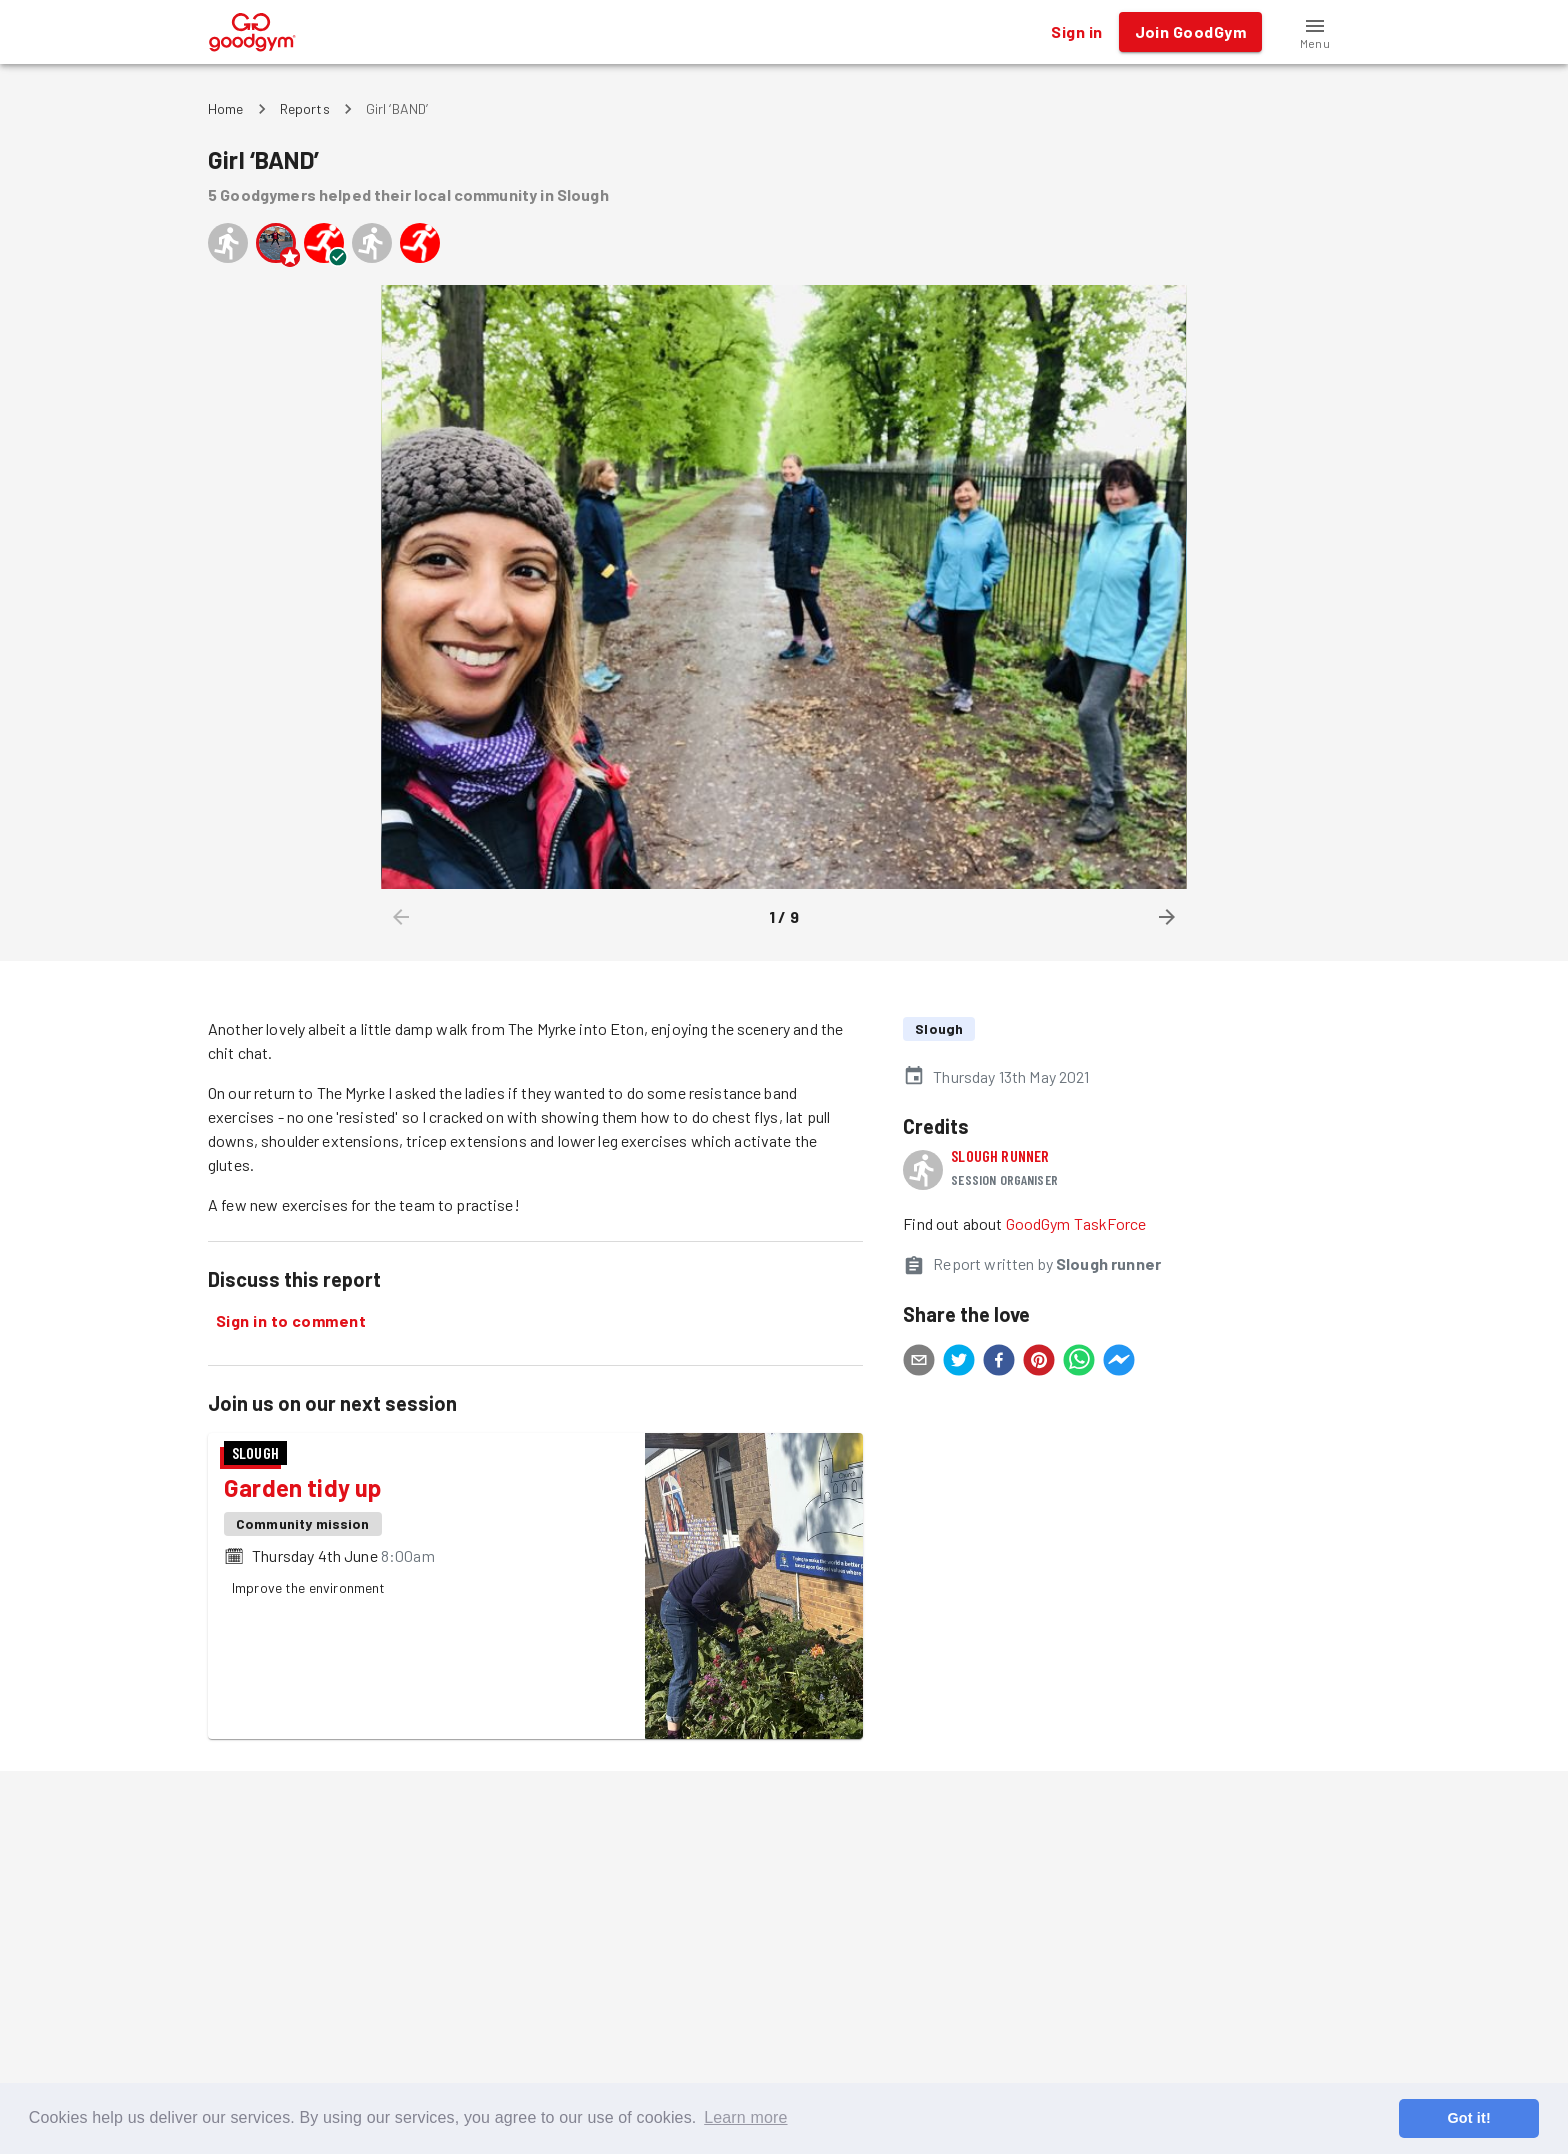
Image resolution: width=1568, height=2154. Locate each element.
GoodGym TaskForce (1076, 1223)
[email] (919, 1363)
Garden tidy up (302, 1487)
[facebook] (999, 1363)
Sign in (1076, 32)
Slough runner (1000, 1155)
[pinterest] (1039, 1363)
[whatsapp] (1079, 1363)
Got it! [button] (1468, 2118)
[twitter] (959, 1363)
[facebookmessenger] (1119, 1363)
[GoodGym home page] (252, 29)
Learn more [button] (745, 2117)
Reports (305, 108)
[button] (1315, 32)
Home (226, 108)
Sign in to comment (291, 1321)
